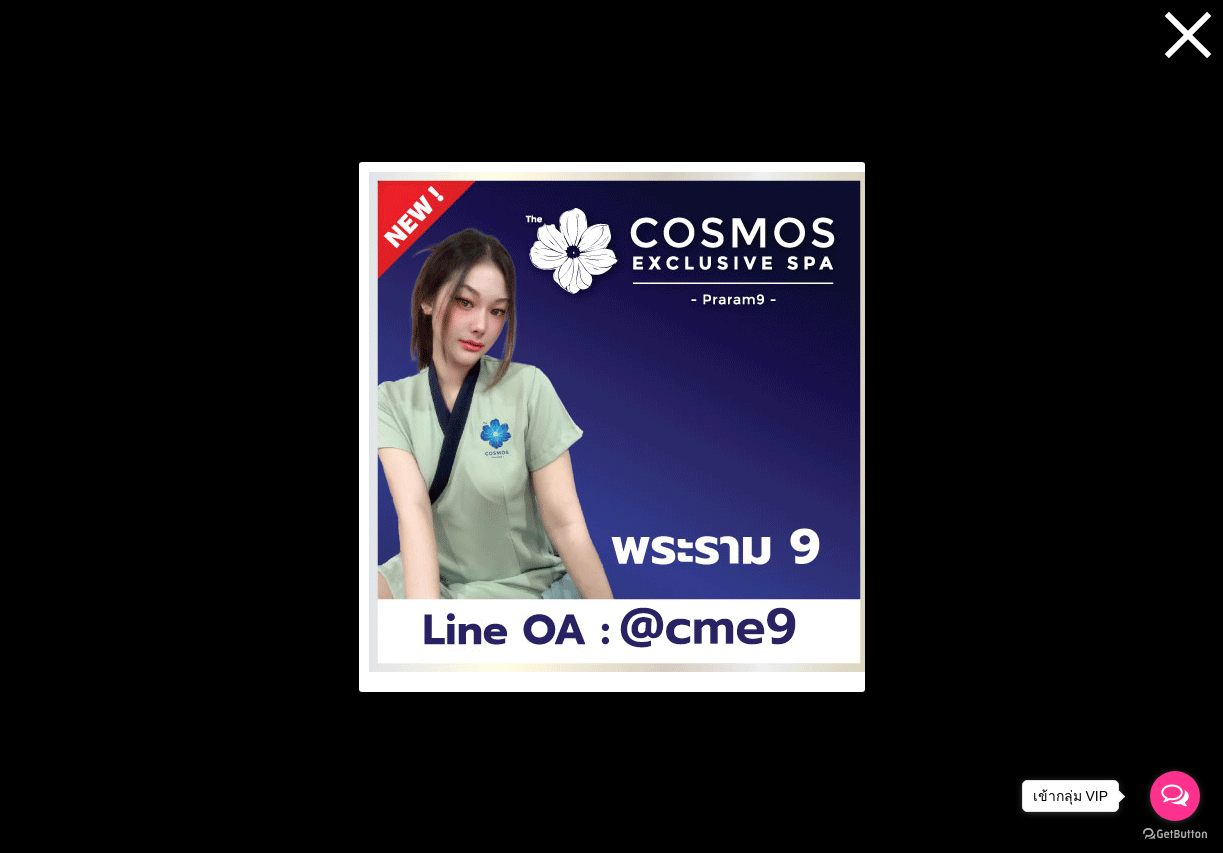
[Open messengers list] (1175, 796)
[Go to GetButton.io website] (1175, 833)
